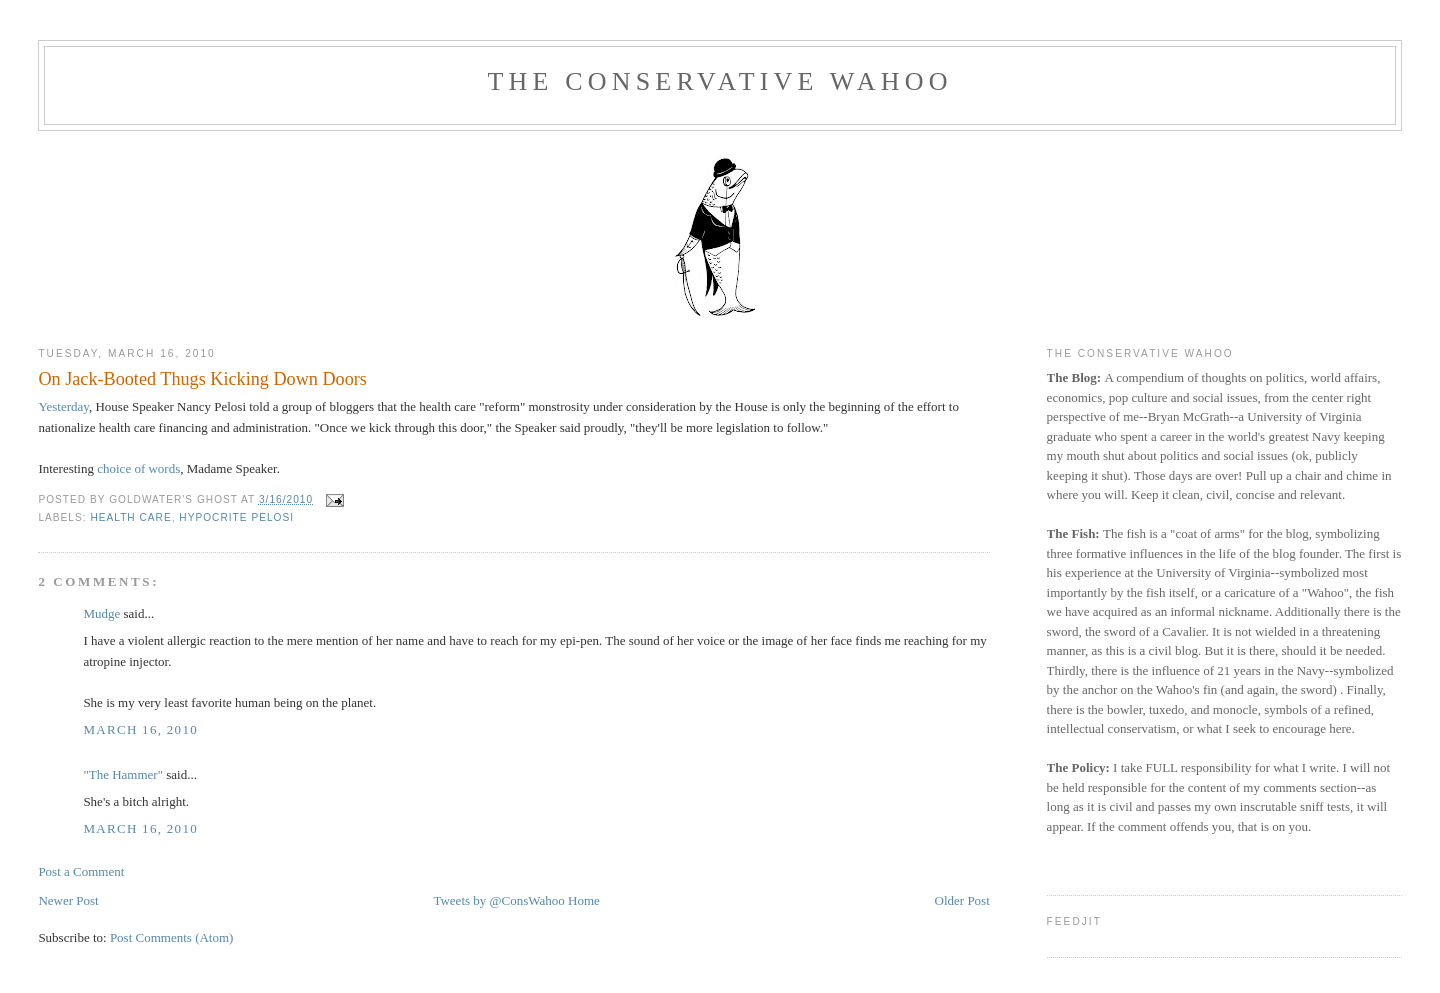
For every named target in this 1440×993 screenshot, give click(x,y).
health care (130, 517)
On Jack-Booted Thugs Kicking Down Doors (202, 379)
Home (584, 900)
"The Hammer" (123, 774)
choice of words (138, 468)
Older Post (962, 900)
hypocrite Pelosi (236, 517)
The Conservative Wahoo (719, 81)
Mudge (101, 613)
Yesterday (63, 406)
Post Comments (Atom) (172, 937)
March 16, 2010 (140, 729)
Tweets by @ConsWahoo (498, 900)
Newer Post (68, 900)
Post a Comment (81, 871)
